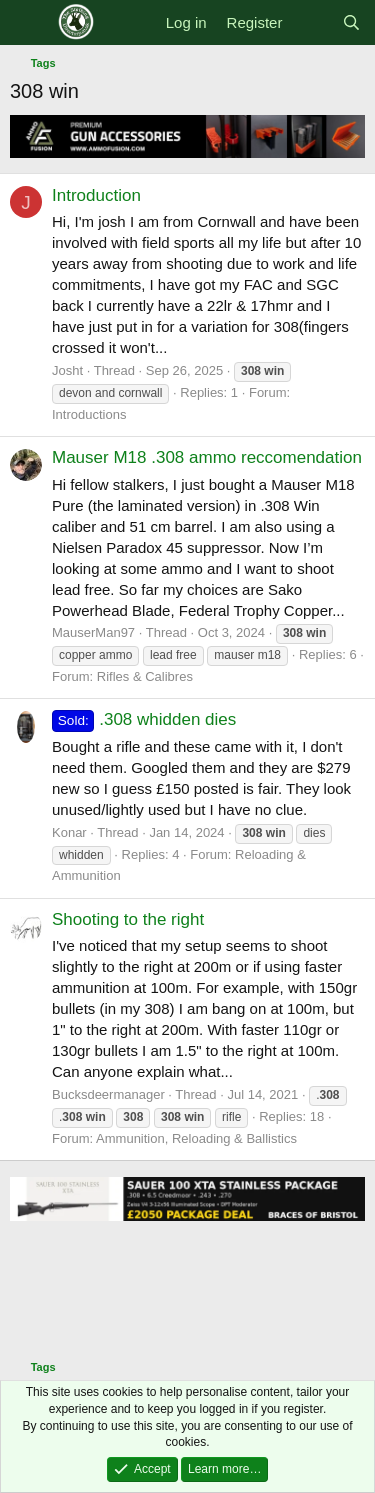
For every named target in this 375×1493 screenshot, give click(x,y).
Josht (67, 370)
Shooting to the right (128, 919)
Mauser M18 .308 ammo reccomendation (207, 457)
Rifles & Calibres (145, 676)
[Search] (351, 22)
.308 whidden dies (144, 719)
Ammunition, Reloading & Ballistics (196, 1138)
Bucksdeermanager (108, 1094)
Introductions (89, 414)
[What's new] (311, 22)
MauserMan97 (93, 632)
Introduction (96, 195)
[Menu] (27, 23)
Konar (69, 832)
